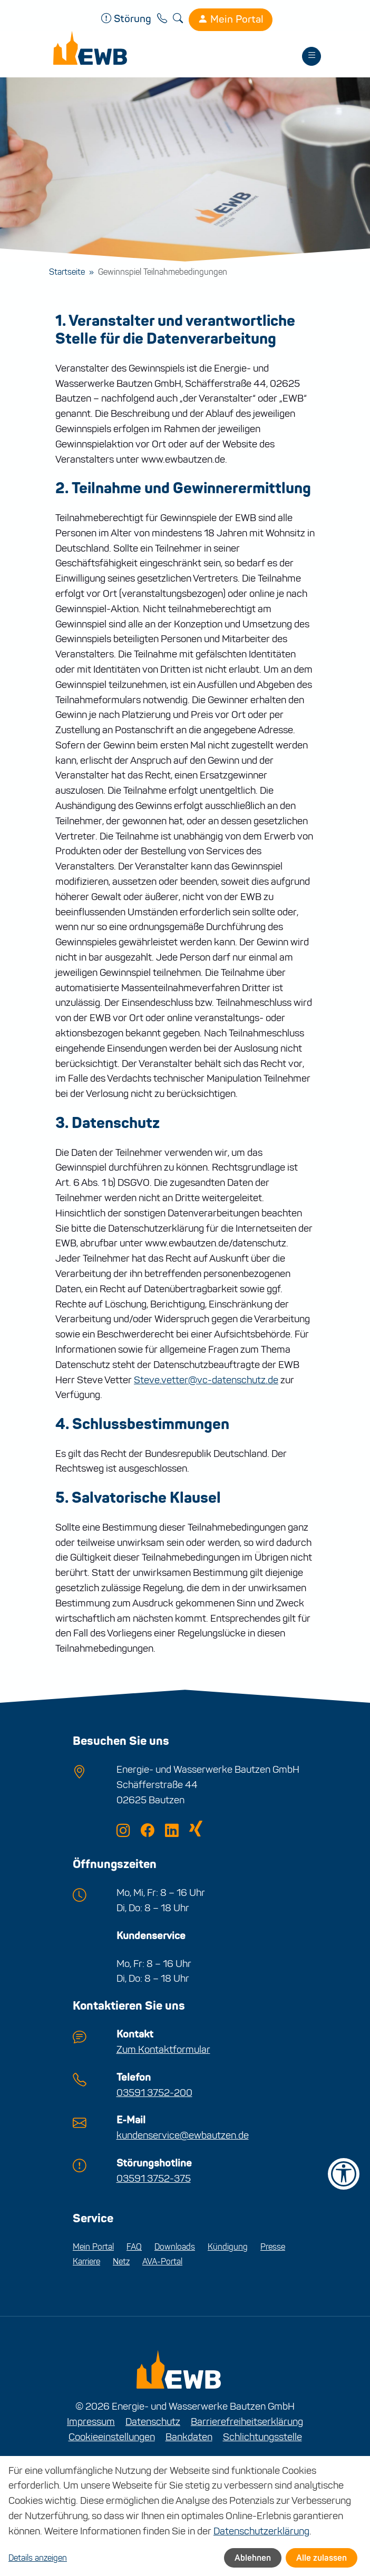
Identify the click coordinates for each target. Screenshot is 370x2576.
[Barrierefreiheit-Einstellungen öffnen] (343, 2174)
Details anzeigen (37, 2558)
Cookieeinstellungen (112, 2437)
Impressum (91, 2421)
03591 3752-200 (154, 2092)
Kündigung (228, 2247)
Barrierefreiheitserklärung (247, 2421)
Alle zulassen (321, 2558)
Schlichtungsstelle (262, 2437)
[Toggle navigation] (311, 56)
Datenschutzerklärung (261, 2531)
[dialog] (185, 2516)
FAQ (134, 2247)
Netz (121, 2262)
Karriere (86, 2262)
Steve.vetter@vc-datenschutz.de (206, 1380)
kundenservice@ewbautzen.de (182, 2135)
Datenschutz (152, 2421)
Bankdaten (188, 2437)
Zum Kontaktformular (163, 2049)
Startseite (67, 272)
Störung (127, 19)
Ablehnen (253, 2558)
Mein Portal (231, 19)
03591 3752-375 (153, 2178)
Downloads (174, 2247)
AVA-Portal (162, 2262)
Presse (272, 2247)
